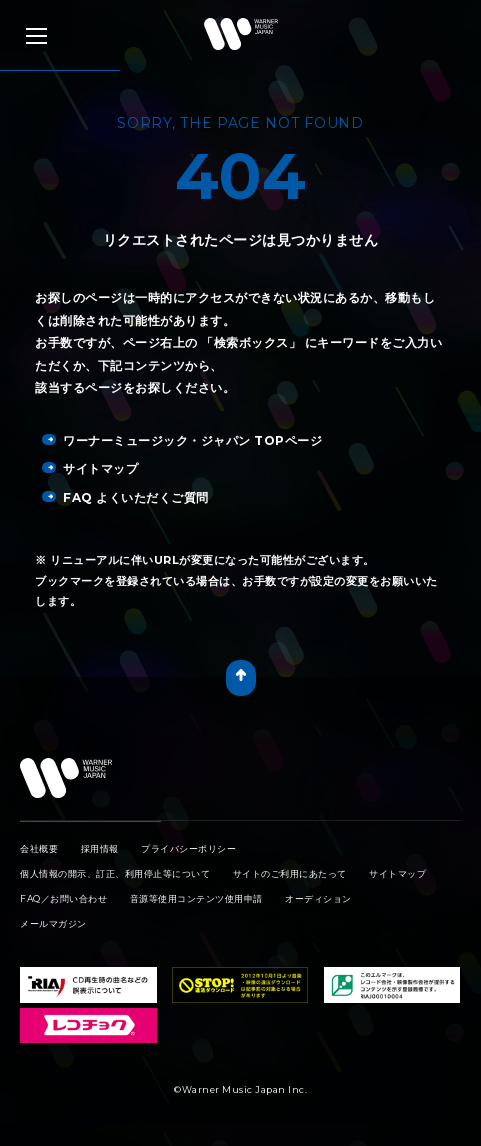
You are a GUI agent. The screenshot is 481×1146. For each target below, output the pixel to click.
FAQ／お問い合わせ (63, 898)
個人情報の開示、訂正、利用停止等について (115, 873)
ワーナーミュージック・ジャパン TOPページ (182, 440)
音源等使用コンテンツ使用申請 (196, 898)
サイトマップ (90, 468)
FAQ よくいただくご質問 (125, 497)
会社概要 (39, 848)
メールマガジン (53, 923)
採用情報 (100, 848)
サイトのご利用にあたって (290, 873)
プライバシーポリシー (188, 848)
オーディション (318, 898)
